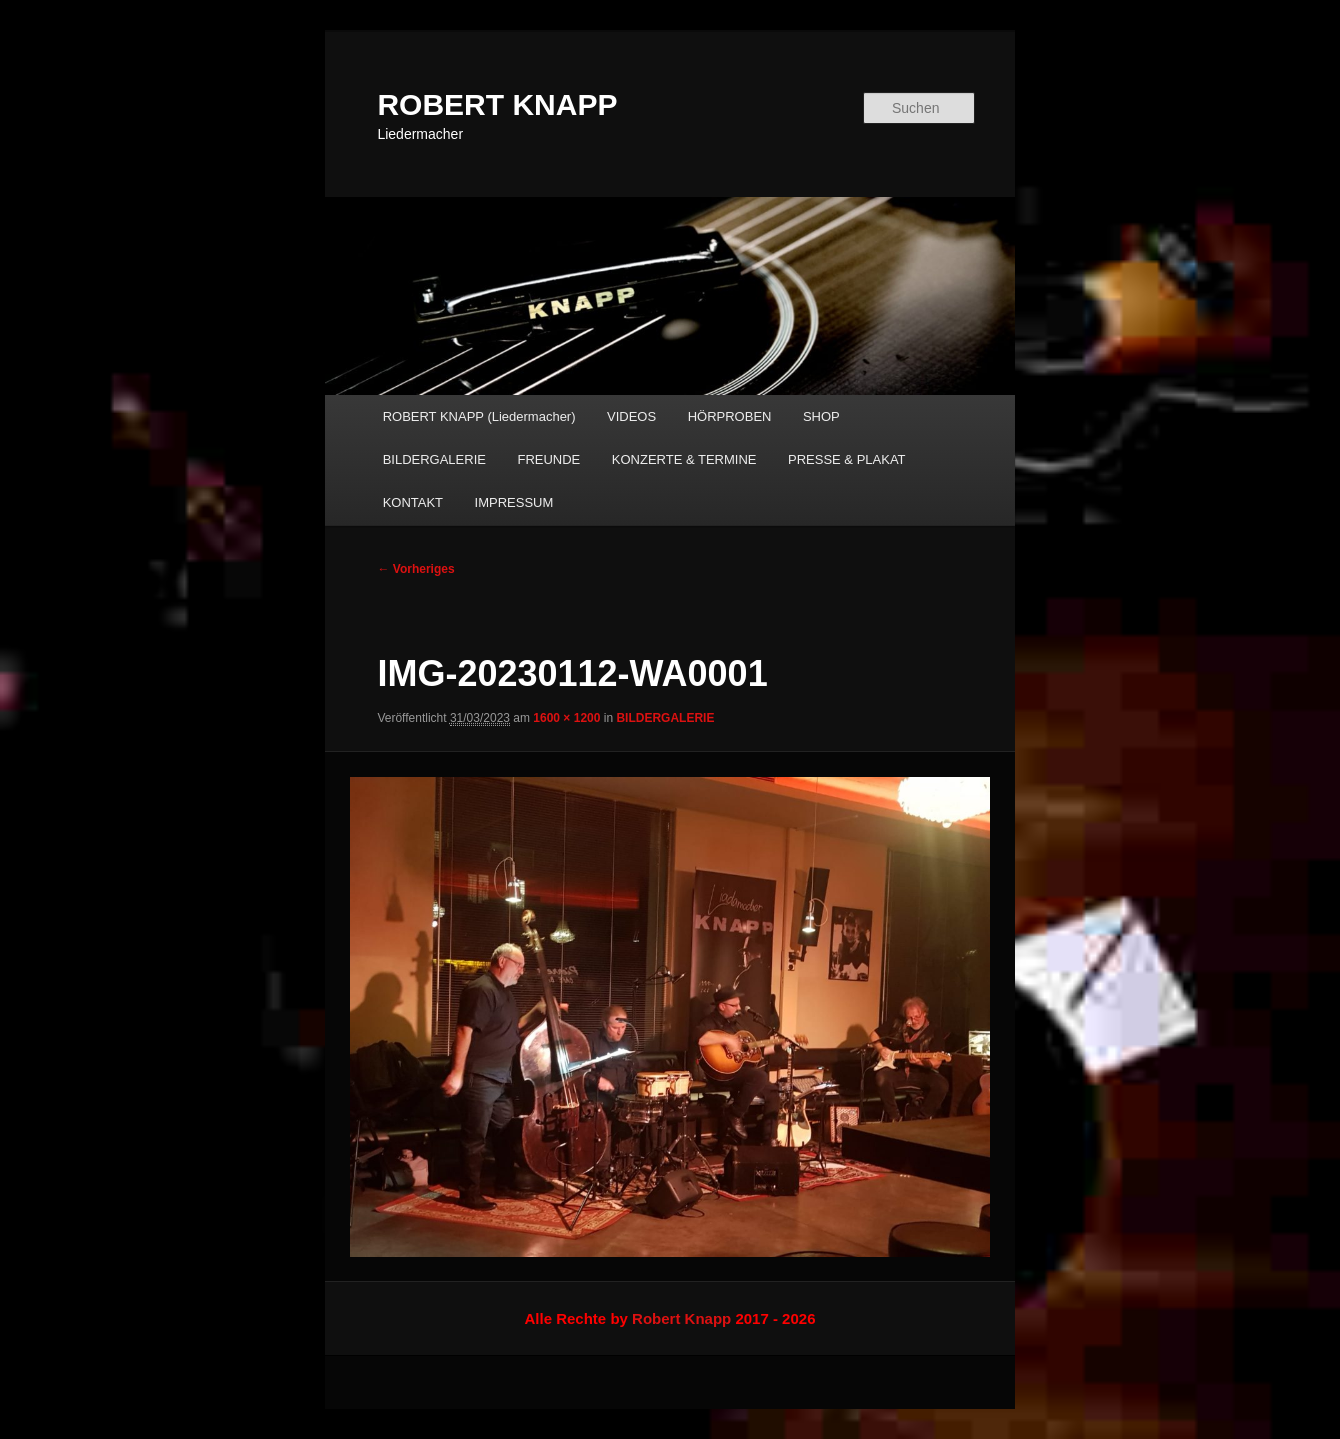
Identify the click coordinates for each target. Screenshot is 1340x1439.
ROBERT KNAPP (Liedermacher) (479, 416)
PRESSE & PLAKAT (847, 459)
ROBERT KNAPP (497, 104)
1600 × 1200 (566, 718)
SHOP (821, 416)
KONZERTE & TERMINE (684, 459)
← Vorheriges (415, 569)
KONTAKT (413, 502)
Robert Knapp (681, 1318)
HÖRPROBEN (730, 416)
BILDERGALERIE (434, 459)
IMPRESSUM (514, 502)
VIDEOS (631, 416)
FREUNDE (548, 459)
